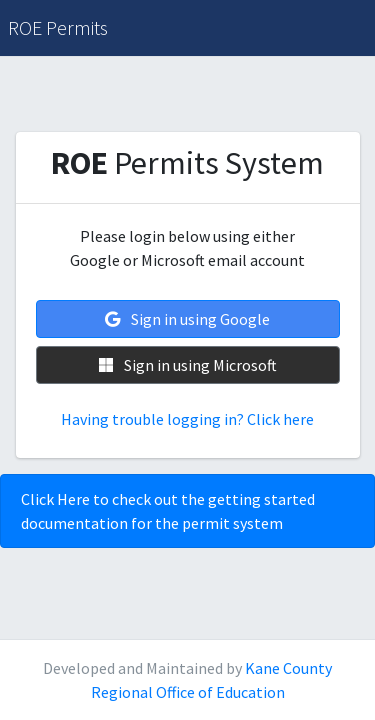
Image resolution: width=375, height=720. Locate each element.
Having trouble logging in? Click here (187, 419)
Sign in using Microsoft (188, 365)
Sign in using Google (187, 319)
